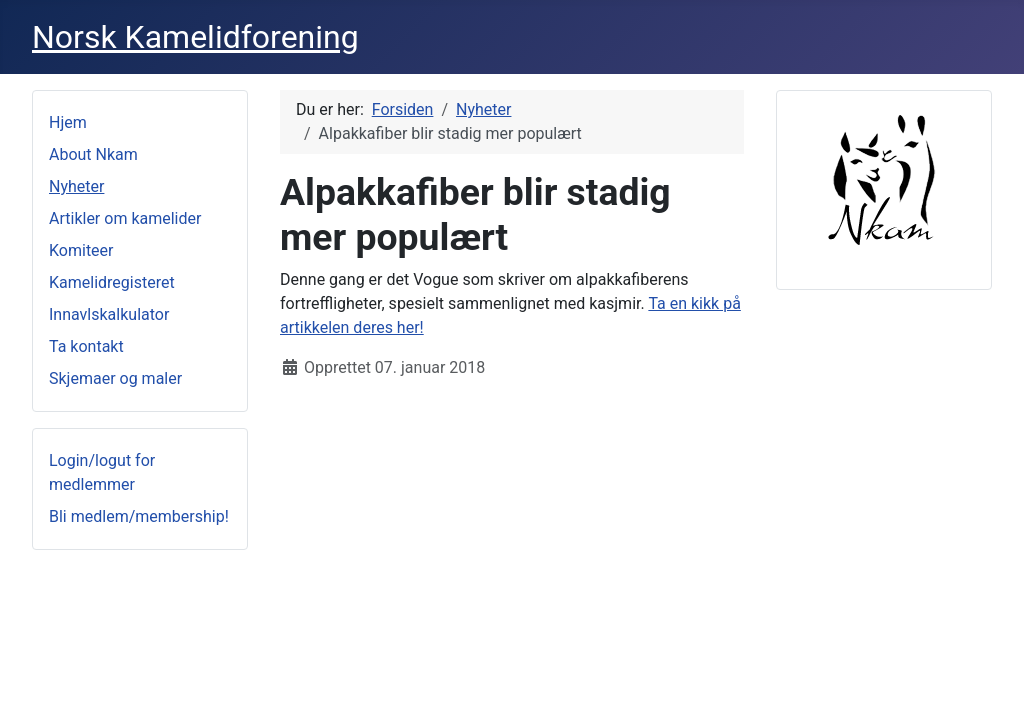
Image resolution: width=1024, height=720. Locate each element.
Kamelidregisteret (112, 282)
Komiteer (81, 250)
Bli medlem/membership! (139, 516)
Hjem (68, 122)
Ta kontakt (86, 346)
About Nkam (93, 154)
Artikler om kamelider (125, 218)
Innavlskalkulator (109, 314)
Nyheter (76, 186)
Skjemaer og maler (115, 378)
